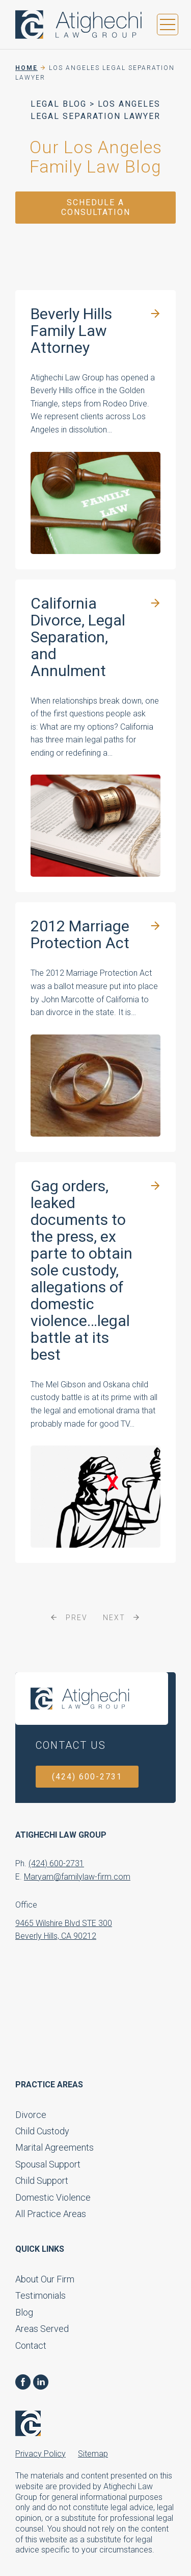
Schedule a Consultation (95, 207)
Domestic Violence (53, 2197)
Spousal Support (47, 2164)
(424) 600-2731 (87, 1776)
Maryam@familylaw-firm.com (77, 1877)
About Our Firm (44, 2279)
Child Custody (42, 2131)
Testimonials (40, 2295)
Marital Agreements (54, 2147)
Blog (24, 2312)
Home (26, 67)
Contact (30, 2345)
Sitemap (93, 2454)
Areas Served (42, 2328)
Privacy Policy (40, 2454)
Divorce (30, 2114)
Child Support (41, 2180)
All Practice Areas (50, 2213)
